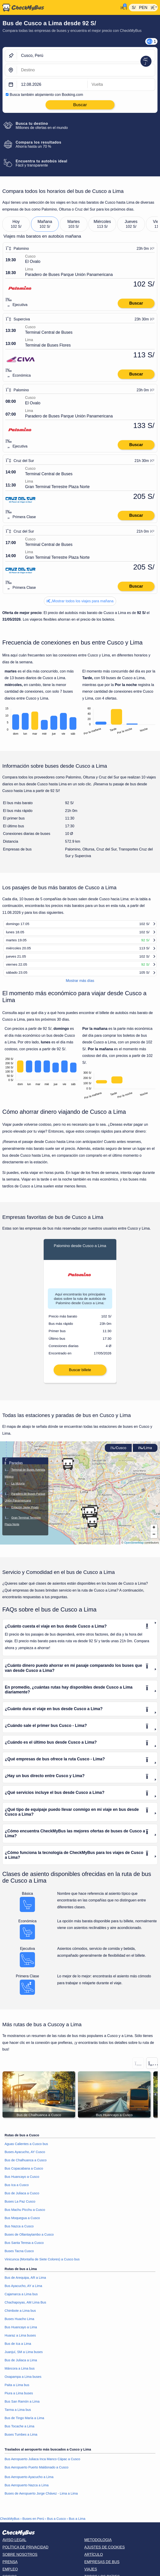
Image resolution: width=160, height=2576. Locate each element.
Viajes (90, 2573)
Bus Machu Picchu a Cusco (25, 2214)
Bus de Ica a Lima (18, 2347)
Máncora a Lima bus (19, 2372)
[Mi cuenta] (123, 7)
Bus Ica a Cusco (17, 2189)
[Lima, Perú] (86, 70)
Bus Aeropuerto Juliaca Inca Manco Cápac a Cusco (42, 2463)
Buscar (136, 303)
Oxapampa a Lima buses (23, 2380)
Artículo (93, 2559)
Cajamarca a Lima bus (21, 2298)
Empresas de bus (102, 2566)
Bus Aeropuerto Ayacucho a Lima (29, 2481)
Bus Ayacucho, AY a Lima (23, 2290)
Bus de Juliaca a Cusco (22, 2197)
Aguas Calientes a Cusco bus (26, 2148)
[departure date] (52, 84)
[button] (89, 1517)
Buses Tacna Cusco (19, 2255)
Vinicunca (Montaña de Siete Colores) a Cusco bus (42, 2263)
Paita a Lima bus (17, 2389)
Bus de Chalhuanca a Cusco (25, 2164)
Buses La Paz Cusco (20, 2205)
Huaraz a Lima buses (20, 2339)
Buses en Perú (33, 2523)
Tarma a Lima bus (18, 2413)
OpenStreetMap (134, 1546)
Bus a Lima (77, 2523)
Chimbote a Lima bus (20, 2314)
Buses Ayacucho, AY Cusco (25, 2156)
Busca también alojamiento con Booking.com (46, 95)
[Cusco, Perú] (86, 56)
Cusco (118, 1452)
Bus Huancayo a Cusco (22, 2181)
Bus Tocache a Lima (19, 2430)
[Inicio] (59, 7)
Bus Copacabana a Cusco (24, 2172)
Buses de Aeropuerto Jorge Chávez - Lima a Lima (41, 2497)
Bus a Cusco (56, 2523)
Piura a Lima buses (19, 2397)
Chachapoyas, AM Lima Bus (25, 2306)
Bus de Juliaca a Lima (21, 2364)
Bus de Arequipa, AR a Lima (25, 2281)
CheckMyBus (10, 2523)
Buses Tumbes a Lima (21, 2438)
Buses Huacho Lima (19, 2323)
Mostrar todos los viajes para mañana (79, 601)
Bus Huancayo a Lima (21, 2331)
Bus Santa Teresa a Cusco (24, 2247)
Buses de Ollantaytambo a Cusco (29, 2238)
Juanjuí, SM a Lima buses (24, 2356)
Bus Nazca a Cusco (19, 2230)
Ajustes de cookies (104, 2551)
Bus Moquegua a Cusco (22, 2222)
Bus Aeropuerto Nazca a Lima (27, 2489)
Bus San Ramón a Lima (22, 2405)
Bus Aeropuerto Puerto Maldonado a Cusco (37, 2471)
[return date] (121, 84)
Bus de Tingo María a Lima (24, 2422)
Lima (145, 1452)
